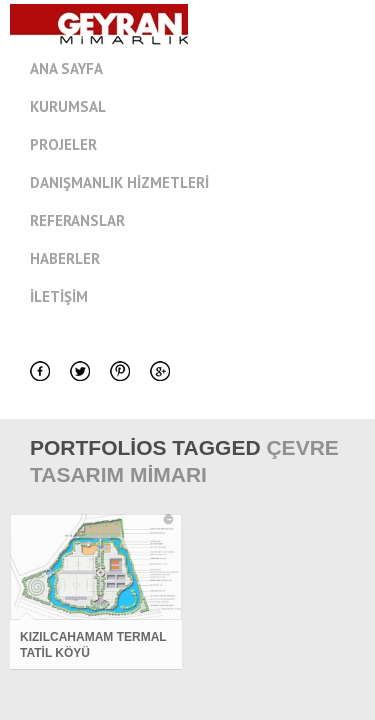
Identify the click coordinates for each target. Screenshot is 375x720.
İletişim (59, 296)
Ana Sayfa (66, 68)
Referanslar (77, 220)
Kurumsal (202, 107)
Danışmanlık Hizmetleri (119, 182)
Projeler (63, 144)
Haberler (65, 258)
